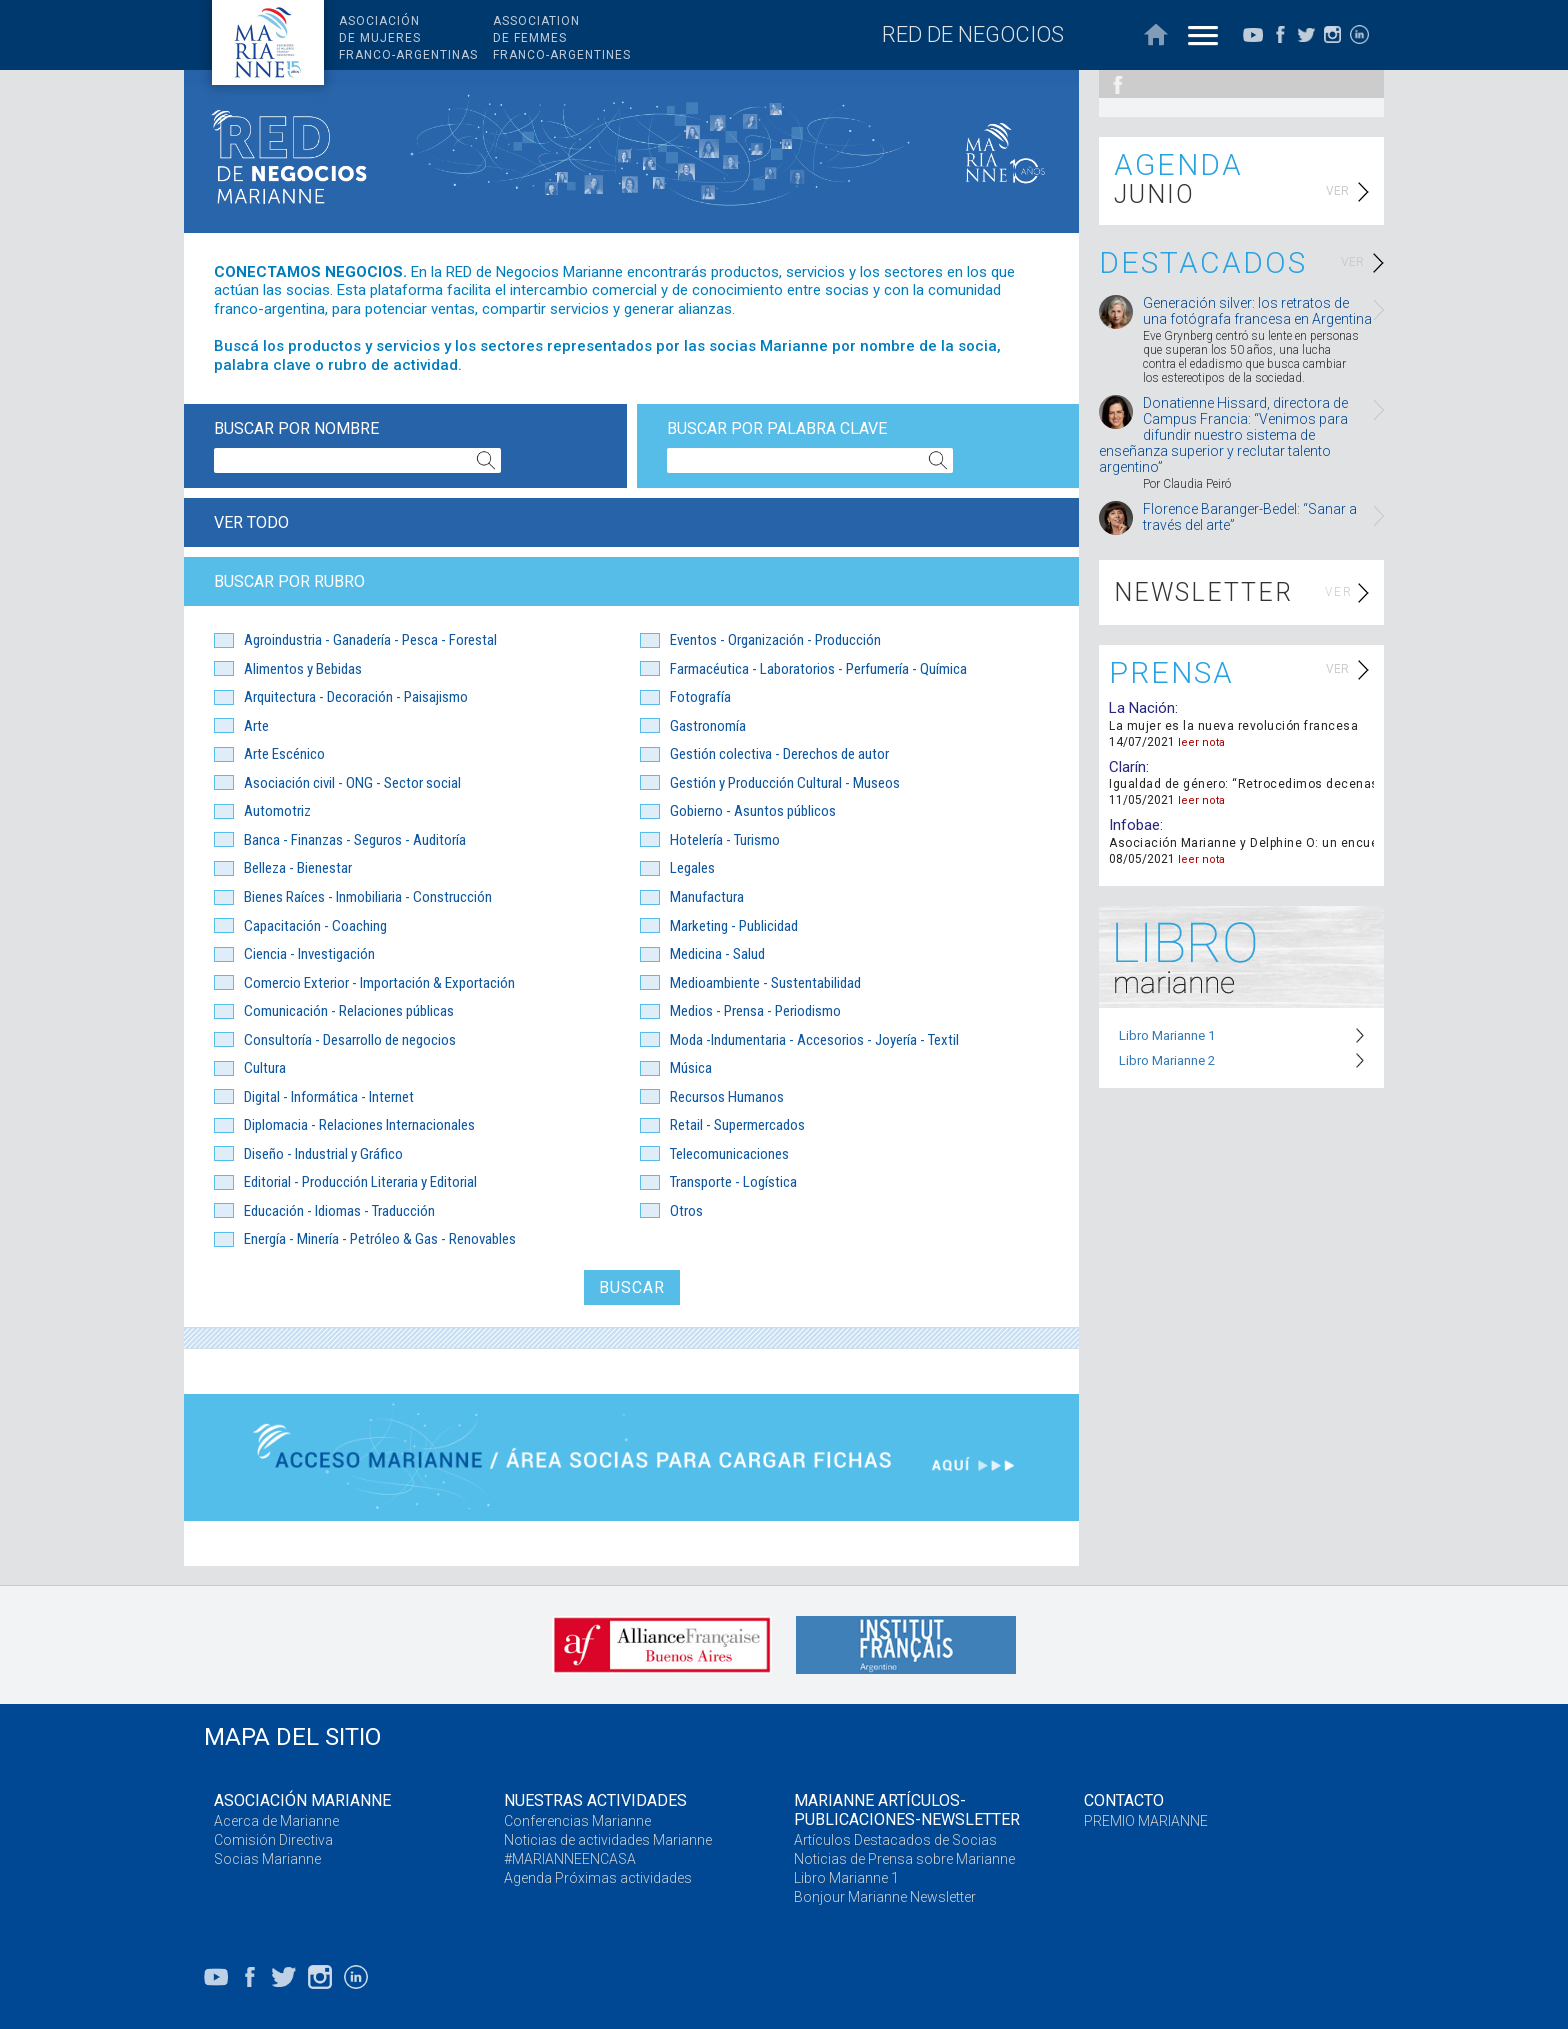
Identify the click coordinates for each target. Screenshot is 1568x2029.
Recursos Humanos (727, 1097)
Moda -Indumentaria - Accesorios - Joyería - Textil (814, 1040)
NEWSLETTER (1203, 592)
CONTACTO (1124, 1800)
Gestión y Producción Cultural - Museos (785, 783)
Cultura (265, 1068)
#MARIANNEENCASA (570, 1859)
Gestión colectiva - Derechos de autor (779, 754)
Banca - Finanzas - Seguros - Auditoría (355, 840)
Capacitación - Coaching (315, 926)
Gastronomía (708, 726)
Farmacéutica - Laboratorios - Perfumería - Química (818, 669)
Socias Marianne (267, 1859)
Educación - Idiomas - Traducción (339, 1211)
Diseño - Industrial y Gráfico (323, 1154)
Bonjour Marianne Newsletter (885, 1897)
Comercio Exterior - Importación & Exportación (379, 983)
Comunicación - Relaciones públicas (349, 1011)
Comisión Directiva (273, 1840)
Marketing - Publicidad (734, 926)
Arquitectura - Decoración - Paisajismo (356, 697)
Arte (256, 726)
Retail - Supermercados (737, 1125)
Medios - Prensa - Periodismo (755, 1011)
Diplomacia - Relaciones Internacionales (359, 1125)
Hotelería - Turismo (725, 840)
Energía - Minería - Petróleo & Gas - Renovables (380, 1239)
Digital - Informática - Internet (329, 1097)
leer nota (1201, 742)
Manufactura (707, 897)
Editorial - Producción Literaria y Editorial (360, 1182)
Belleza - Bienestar (298, 868)
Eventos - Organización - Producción (775, 640)
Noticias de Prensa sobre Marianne (904, 1859)
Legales (692, 868)
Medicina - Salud (717, 954)
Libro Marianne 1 (1167, 1035)
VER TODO (251, 522)
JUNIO (1154, 194)
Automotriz (277, 811)
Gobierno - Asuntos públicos (753, 811)
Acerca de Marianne (276, 1821)
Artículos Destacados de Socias (895, 1840)
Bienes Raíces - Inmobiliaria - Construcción (368, 897)
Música (691, 1068)
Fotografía (700, 697)
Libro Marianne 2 (1167, 1060)
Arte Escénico (284, 754)
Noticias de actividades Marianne (608, 1840)
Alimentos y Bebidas (303, 669)
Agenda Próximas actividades (598, 1878)
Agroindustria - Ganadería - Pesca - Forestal (370, 640)
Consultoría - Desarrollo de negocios (350, 1040)
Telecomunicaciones (729, 1154)
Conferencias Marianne (577, 1821)
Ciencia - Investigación (309, 954)
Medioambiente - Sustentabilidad (765, 983)
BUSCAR (632, 1287)
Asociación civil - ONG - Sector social (352, 783)
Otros (686, 1211)
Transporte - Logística (733, 1182)
